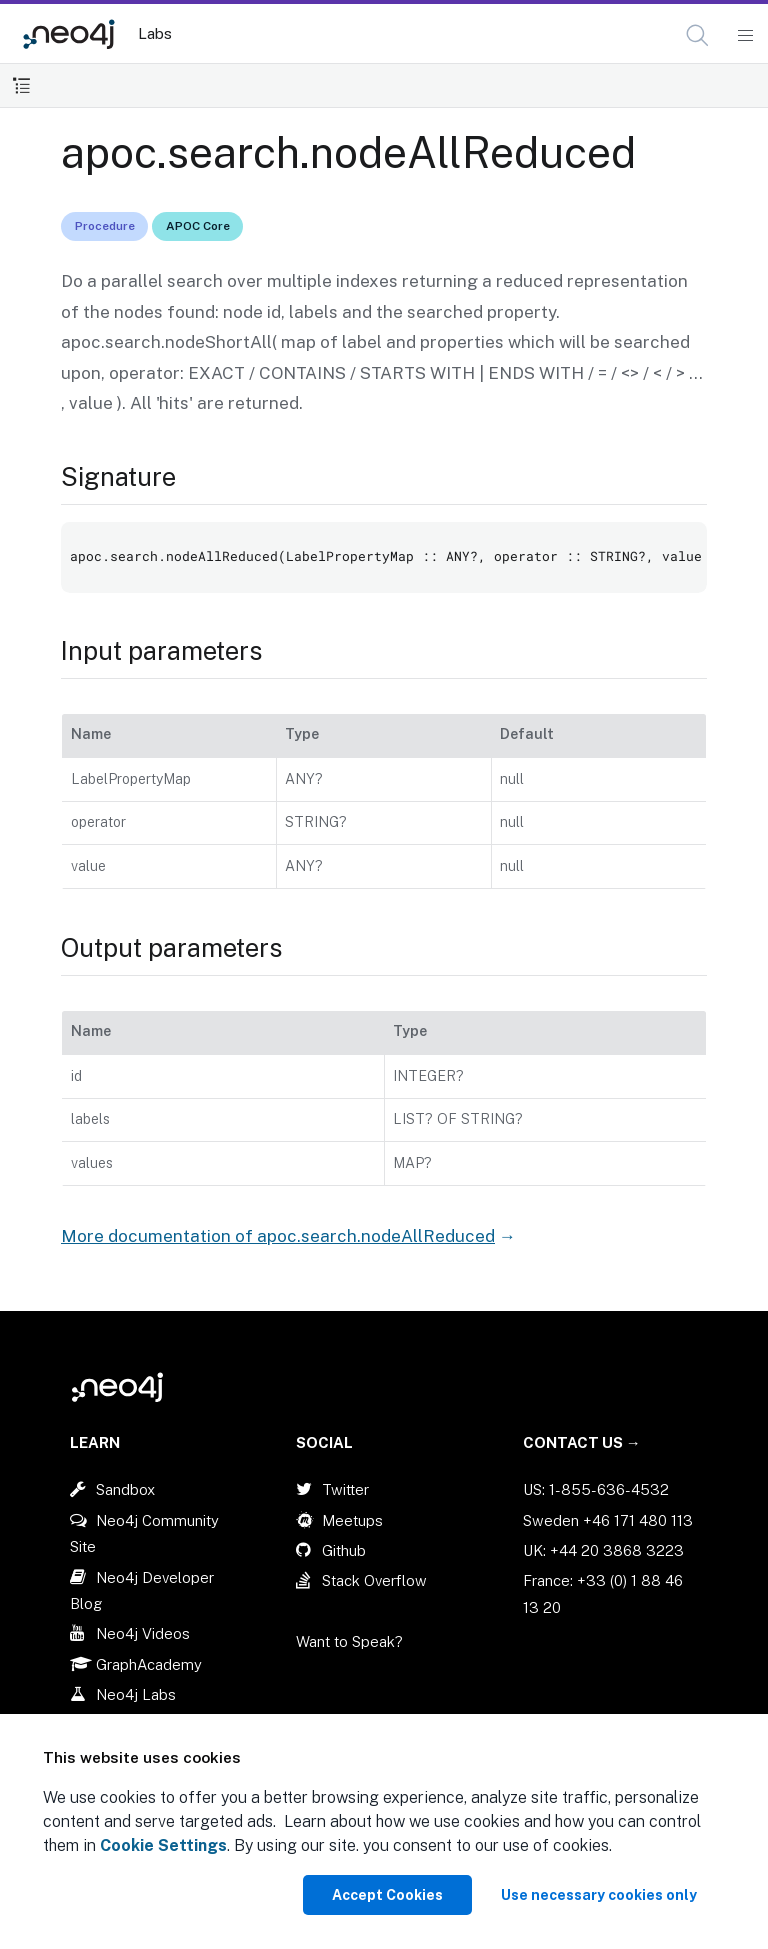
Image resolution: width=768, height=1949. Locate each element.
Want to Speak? (349, 1641)
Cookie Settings (163, 1845)
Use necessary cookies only (599, 1895)
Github (344, 1550)
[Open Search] (698, 36)
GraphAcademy (149, 1664)
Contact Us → (582, 1442)
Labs (155, 33)
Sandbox (125, 1489)
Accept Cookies (387, 1895)
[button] (697, 35)
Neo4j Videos (143, 1633)
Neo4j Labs (136, 1694)
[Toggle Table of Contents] (21, 85)
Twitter (345, 1489)
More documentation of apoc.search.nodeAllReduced (278, 1236)
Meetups (352, 1520)
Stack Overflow (374, 1580)
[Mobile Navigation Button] (744, 36)
